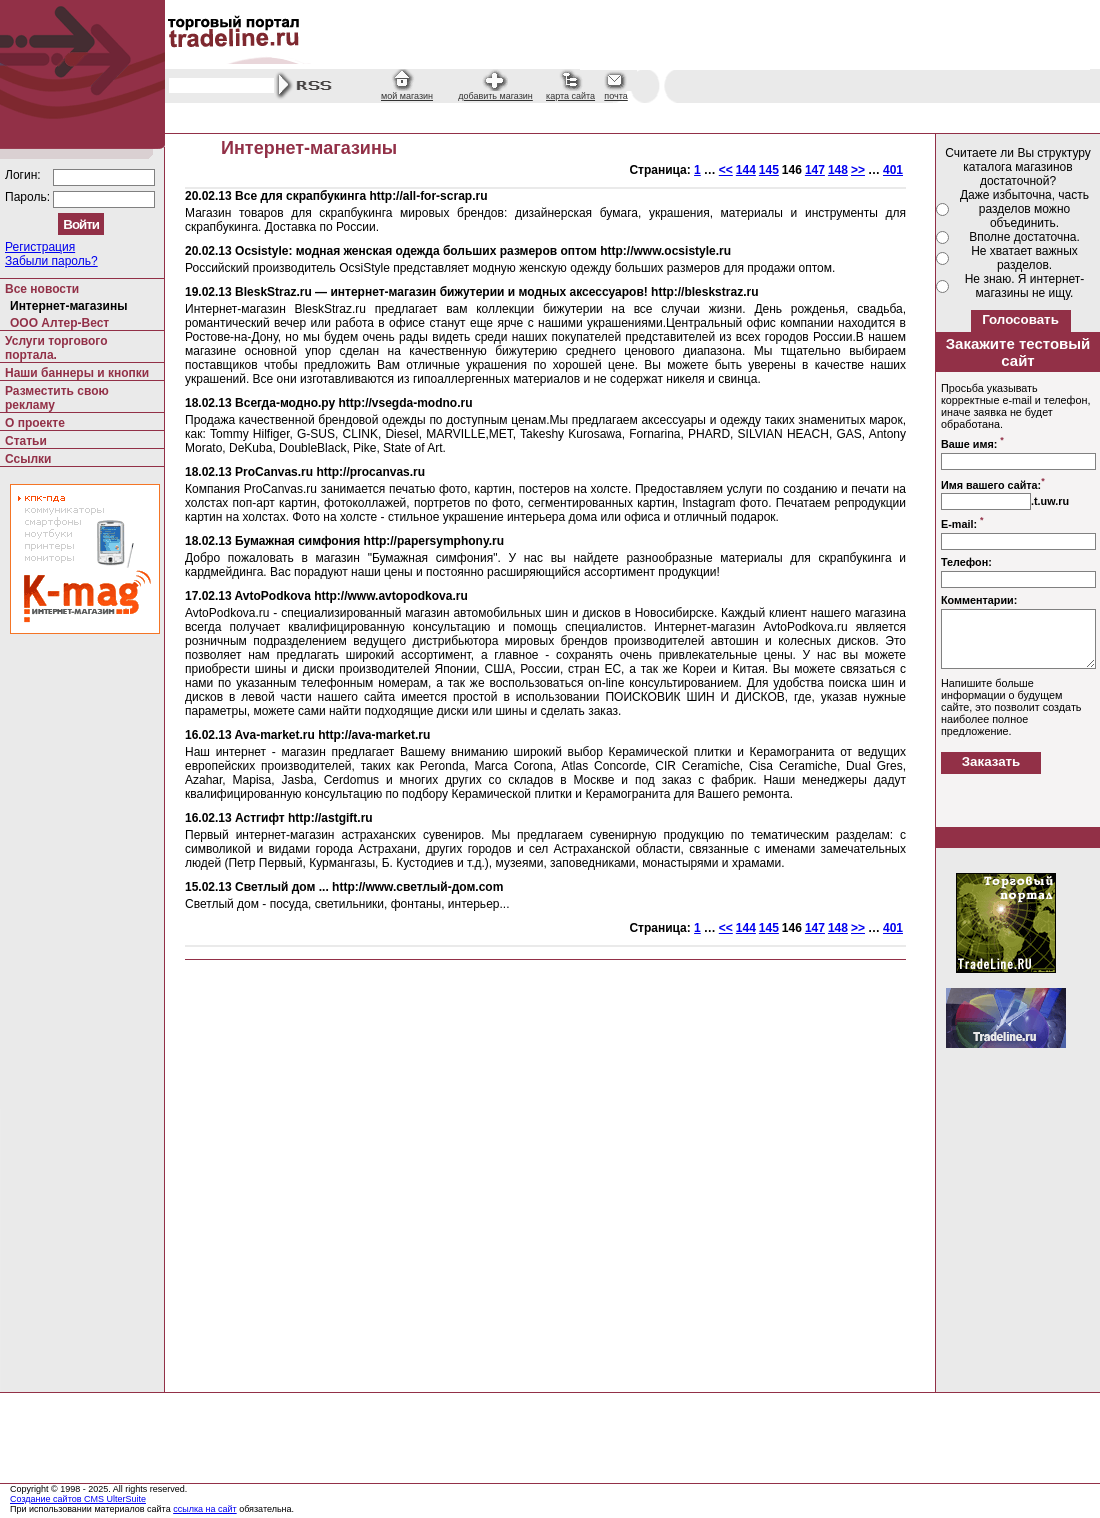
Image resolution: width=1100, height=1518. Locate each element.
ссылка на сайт (205, 1509)
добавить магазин (495, 96)
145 (769, 170)
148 (838, 170)
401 (893, 170)
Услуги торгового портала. (56, 348)
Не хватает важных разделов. (1024, 258)
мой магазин (407, 96)
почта (615, 96)
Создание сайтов (47, 1499)
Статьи (26, 441)
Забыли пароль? (51, 261)
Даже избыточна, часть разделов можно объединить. (1024, 209)
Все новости (42, 289)
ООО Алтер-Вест (59, 323)
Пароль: (29, 197)
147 (815, 170)
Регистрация (40, 247)
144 (746, 170)
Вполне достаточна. (1024, 237)
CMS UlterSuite (115, 1499)
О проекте (35, 423)
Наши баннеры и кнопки (77, 373)
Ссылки (28, 459)
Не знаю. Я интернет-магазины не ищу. (1025, 286)
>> (858, 170)
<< (726, 170)
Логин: (24, 175)
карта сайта (570, 96)
